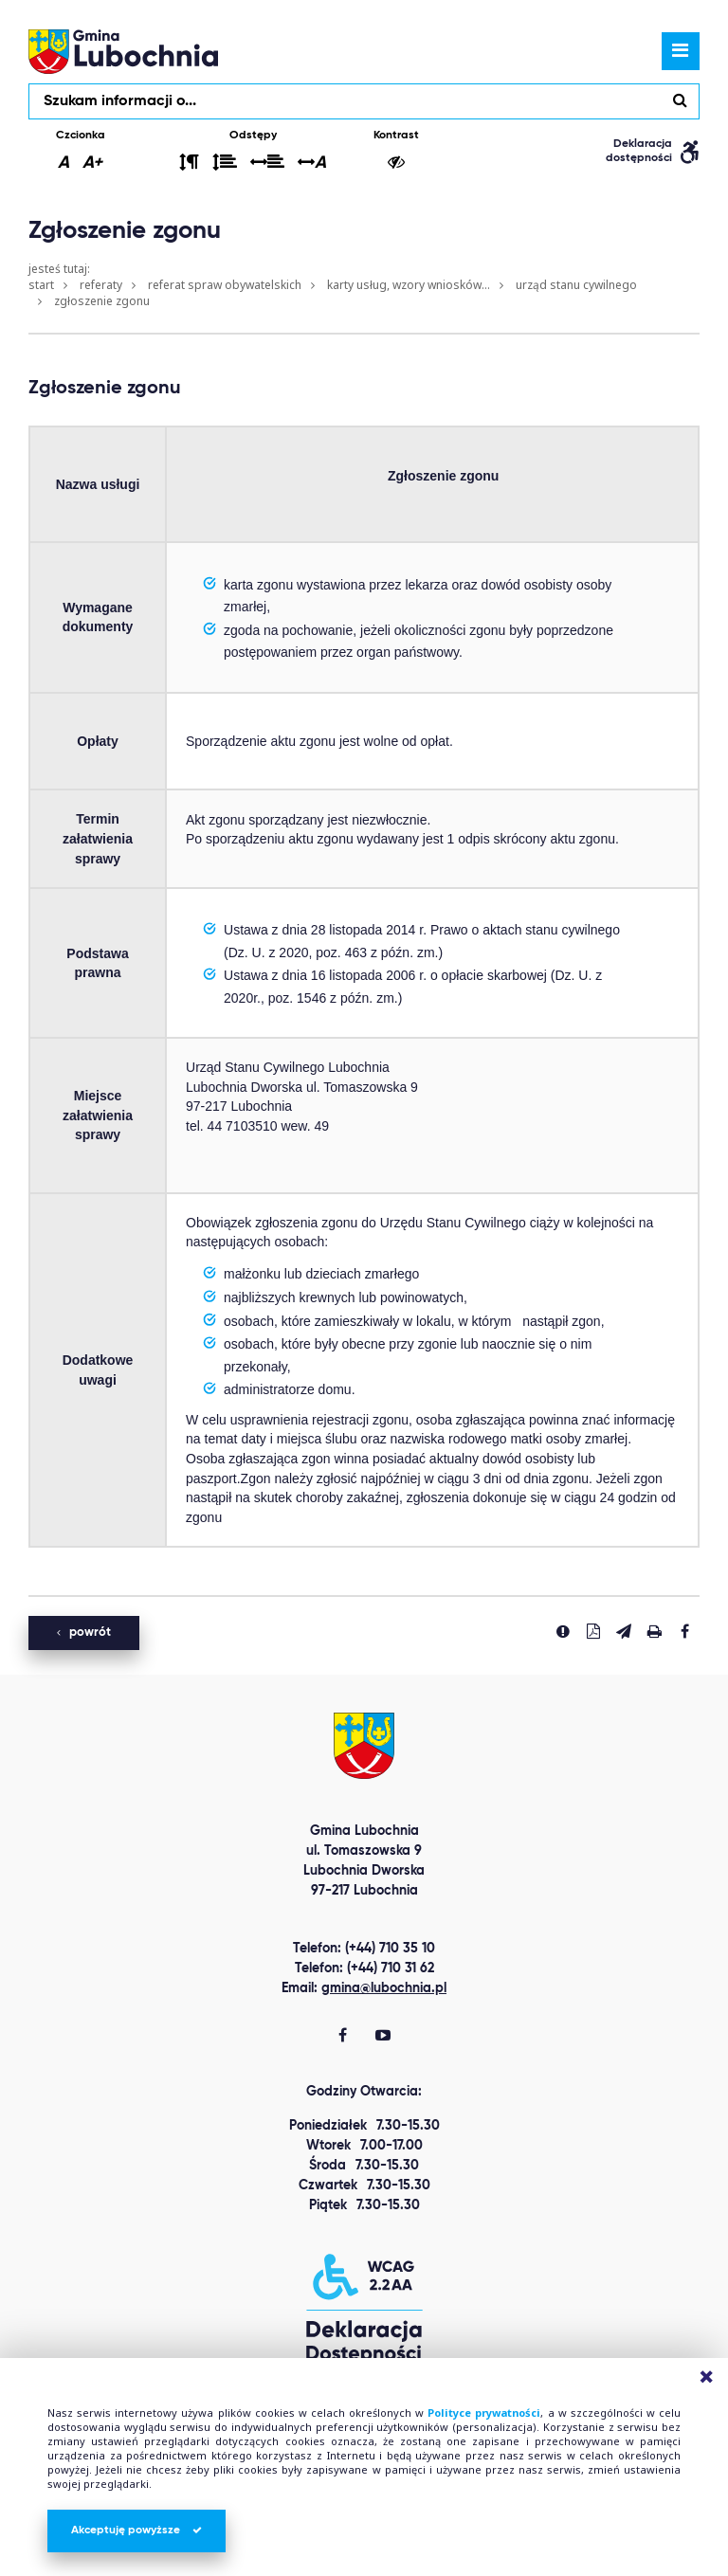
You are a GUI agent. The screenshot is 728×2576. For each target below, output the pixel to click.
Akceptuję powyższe (136, 2530)
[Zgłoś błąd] (563, 1631)
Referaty (101, 285)
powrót (84, 1632)
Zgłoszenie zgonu (102, 301)
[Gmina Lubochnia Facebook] (342, 2037)
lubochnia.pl (123, 51)
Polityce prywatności (484, 2412)
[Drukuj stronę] (654, 1631)
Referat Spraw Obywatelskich (224, 285)
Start (41, 285)
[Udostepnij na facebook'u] (684, 1631)
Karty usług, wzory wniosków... (408, 285)
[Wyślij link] (624, 1631)
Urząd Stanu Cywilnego (576, 285)
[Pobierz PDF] (593, 1631)
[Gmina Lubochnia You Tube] (383, 2037)
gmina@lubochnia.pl (383, 1988)
